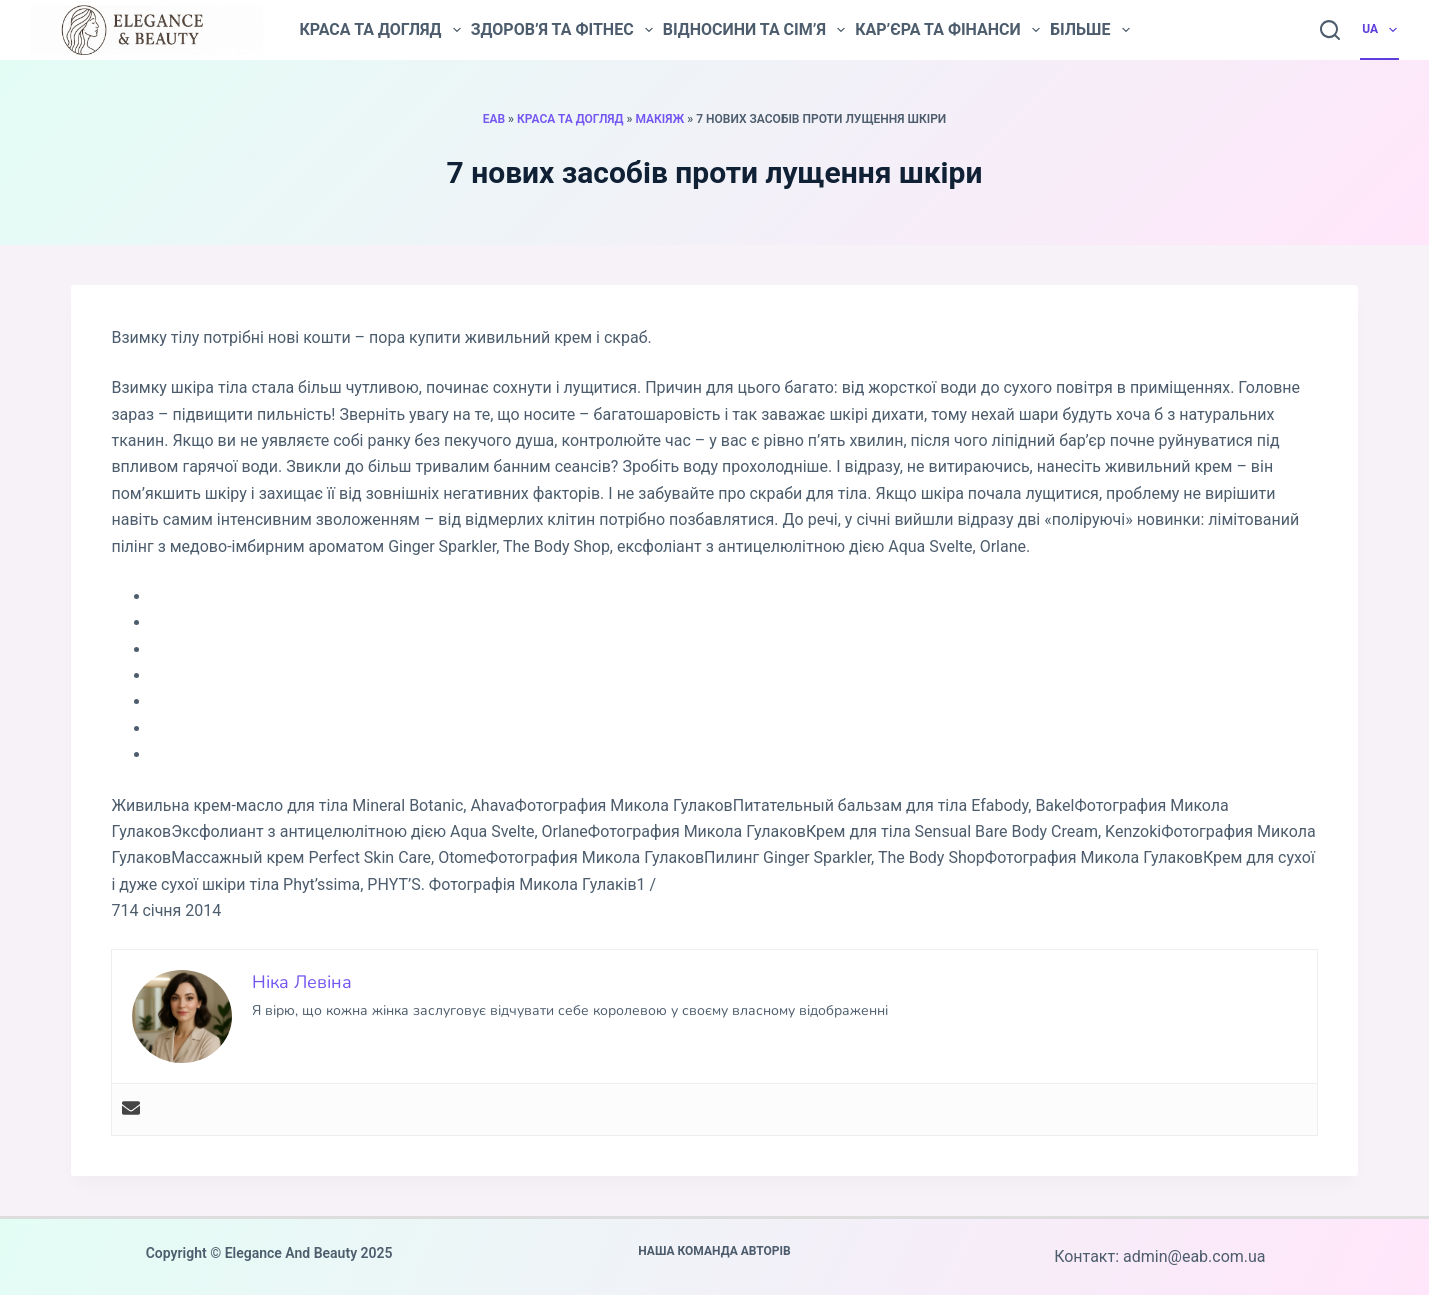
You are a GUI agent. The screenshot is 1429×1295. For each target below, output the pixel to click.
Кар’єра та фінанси (947, 30)
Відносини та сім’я (754, 30)
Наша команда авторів (714, 1251)
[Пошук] (1330, 30)
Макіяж (659, 119)
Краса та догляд (379, 30)
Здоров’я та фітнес (562, 30)
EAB (494, 119)
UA (1380, 30)
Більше (1090, 30)
